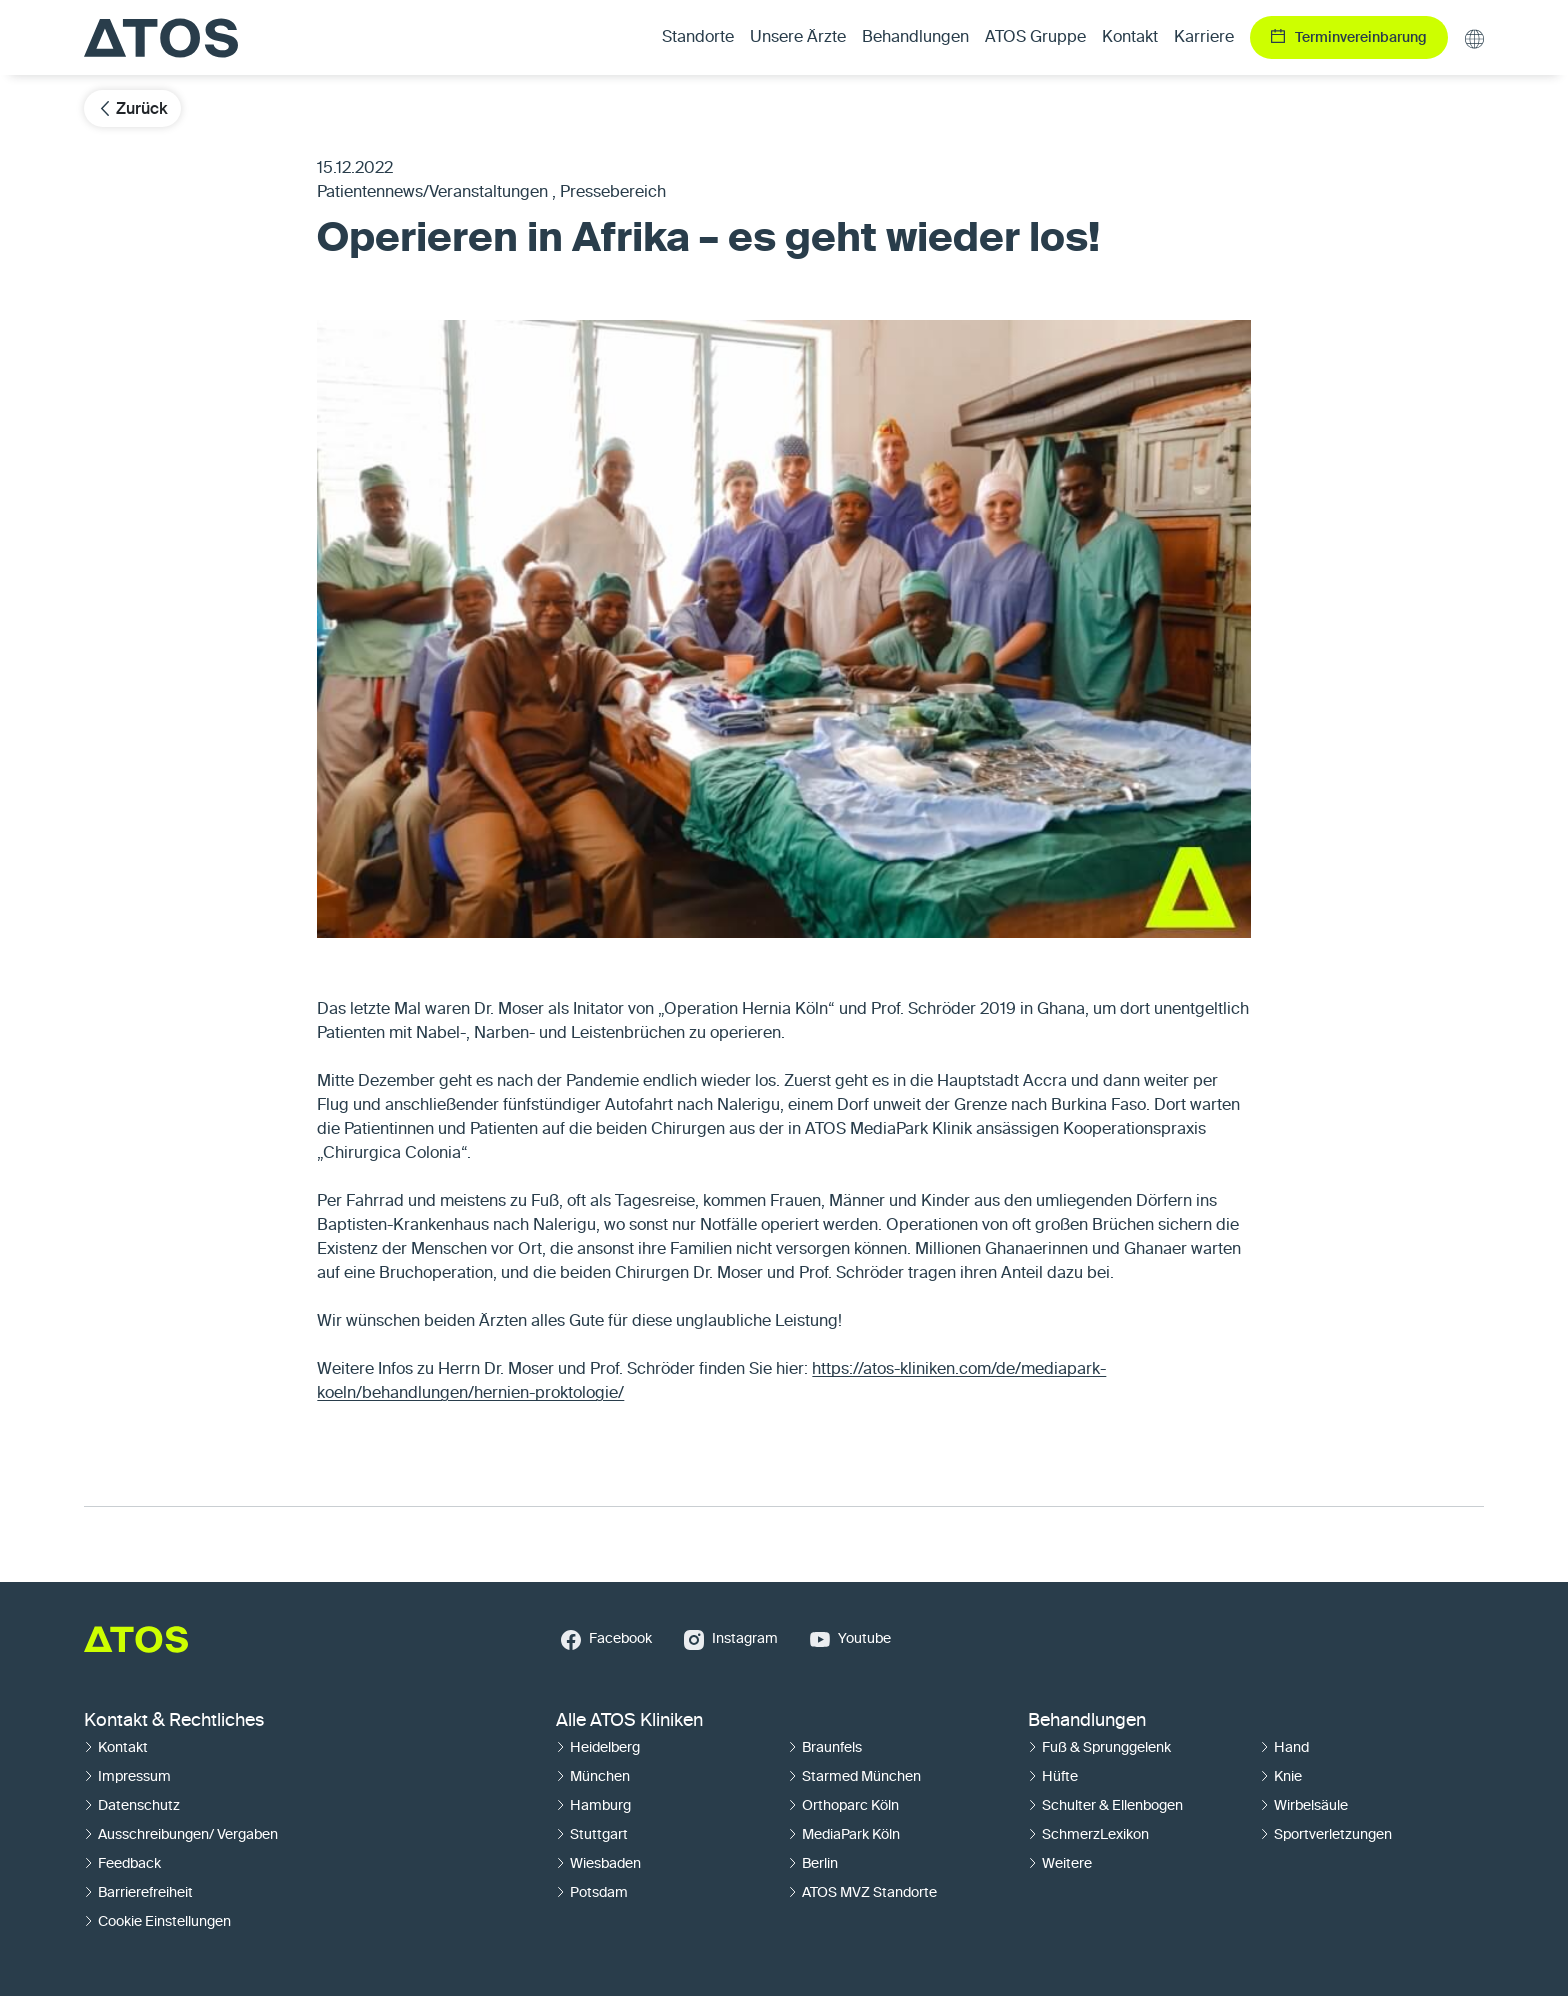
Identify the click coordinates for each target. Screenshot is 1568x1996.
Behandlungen (1087, 1721)
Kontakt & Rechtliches (174, 1721)
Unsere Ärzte (798, 38)
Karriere (1204, 38)
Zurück (132, 108)
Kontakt (1130, 38)
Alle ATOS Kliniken (629, 1721)
